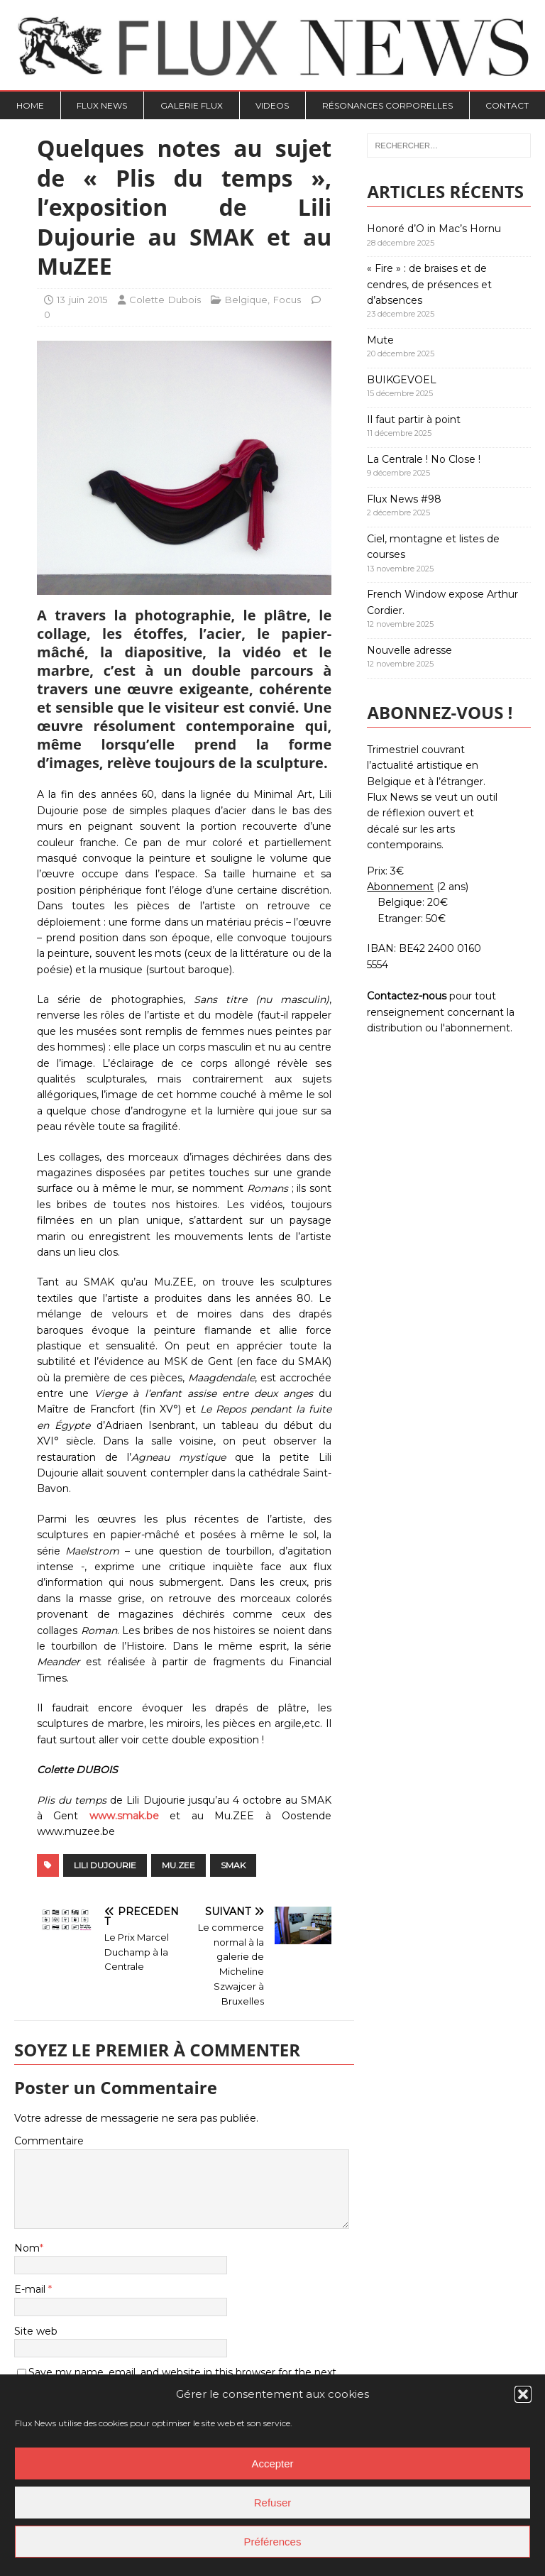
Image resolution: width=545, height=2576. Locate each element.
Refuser (273, 2502)
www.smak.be (124, 1815)
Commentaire (49, 2140)
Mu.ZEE (178, 1865)
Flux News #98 (404, 499)
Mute (380, 340)
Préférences (273, 2542)
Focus (287, 299)
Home (30, 105)
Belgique (246, 299)
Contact (507, 105)
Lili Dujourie (105, 1865)
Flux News (102, 105)
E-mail (31, 2289)
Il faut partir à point (414, 419)
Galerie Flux (191, 105)
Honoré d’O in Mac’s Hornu (434, 228)
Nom (27, 2248)
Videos (272, 105)
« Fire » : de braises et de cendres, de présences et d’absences (429, 284)
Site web (35, 2331)
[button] (523, 2394)
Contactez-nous (406, 996)
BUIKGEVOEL (401, 379)
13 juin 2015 (82, 299)
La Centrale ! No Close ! (423, 459)
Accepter (272, 2463)
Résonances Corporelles (387, 105)
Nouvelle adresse (409, 650)
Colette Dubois (165, 299)
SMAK (233, 1865)
